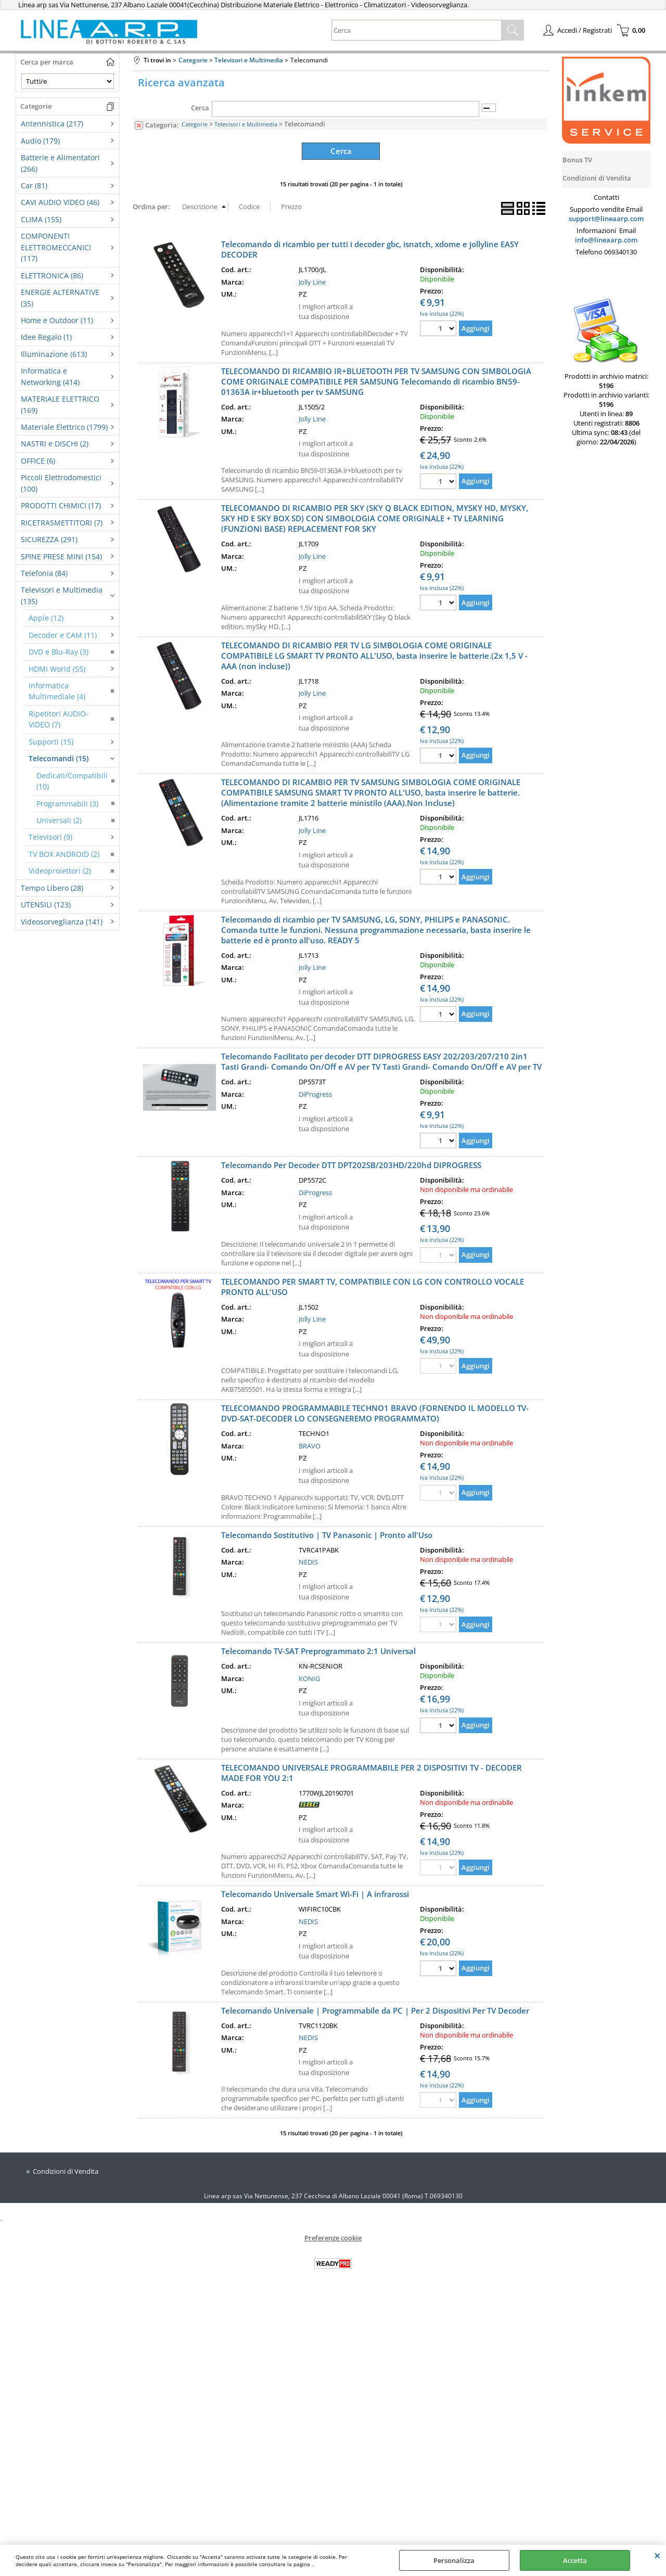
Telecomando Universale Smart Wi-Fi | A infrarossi (315, 1893)
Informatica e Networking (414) (50, 376)
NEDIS (308, 1561)
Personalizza (454, 2560)
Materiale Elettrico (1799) (64, 427)
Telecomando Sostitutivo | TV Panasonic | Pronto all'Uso (326, 1533)
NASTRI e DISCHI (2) (54, 443)
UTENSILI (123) (46, 904)
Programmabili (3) (67, 804)
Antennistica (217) (52, 124)
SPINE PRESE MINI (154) (61, 556)
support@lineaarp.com (606, 218)
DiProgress (315, 1092)
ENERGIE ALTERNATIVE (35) (60, 297)
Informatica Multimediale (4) (57, 691)
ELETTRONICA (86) (52, 275)
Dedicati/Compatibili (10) (72, 781)
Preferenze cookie (333, 2236)
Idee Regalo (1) (46, 337)
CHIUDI (657, 2555)
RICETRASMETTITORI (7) (62, 523)
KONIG (309, 1677)
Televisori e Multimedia (245, 124)
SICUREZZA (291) (49, 539)
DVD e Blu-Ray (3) (58, 652)
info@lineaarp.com (606, 240)
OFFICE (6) (38, 461)
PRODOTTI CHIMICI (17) (61, 505)
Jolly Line (312, 280)
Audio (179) (40, 141)
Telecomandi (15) (58, 758)
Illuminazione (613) (54, 354)
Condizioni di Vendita (65, 2170)
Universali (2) (59, 820)
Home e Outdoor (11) (57, 320)
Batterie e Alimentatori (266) (60, 162)
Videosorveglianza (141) (62, 922)
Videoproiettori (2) (60, 871)
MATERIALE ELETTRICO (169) (60, 404)
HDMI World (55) (57, 669)
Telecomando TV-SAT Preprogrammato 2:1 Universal (318, 1650)
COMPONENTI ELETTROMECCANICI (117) (56, 247)
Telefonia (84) (44, 573)
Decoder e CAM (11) (63, 635)
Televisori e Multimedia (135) (62, 595)
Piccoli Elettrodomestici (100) (61, 482)
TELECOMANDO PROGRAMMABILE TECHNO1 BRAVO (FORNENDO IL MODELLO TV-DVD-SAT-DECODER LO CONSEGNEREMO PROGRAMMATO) (375, 1412)
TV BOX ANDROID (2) (64, 854)
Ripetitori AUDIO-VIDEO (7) (58, 719)
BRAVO (310, 1444)
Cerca (200, 107)
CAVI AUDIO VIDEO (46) (60, 202)
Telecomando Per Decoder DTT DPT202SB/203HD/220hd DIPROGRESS (351, 1164)
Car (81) (34, 185)
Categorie (195, 124)
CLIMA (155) (41, 219)
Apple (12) (46, 618)
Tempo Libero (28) (52, 888)
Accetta (575, 2560)
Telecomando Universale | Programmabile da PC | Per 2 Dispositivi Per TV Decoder (375, 2009)
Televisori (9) (50, 837)
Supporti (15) (51, 742)
